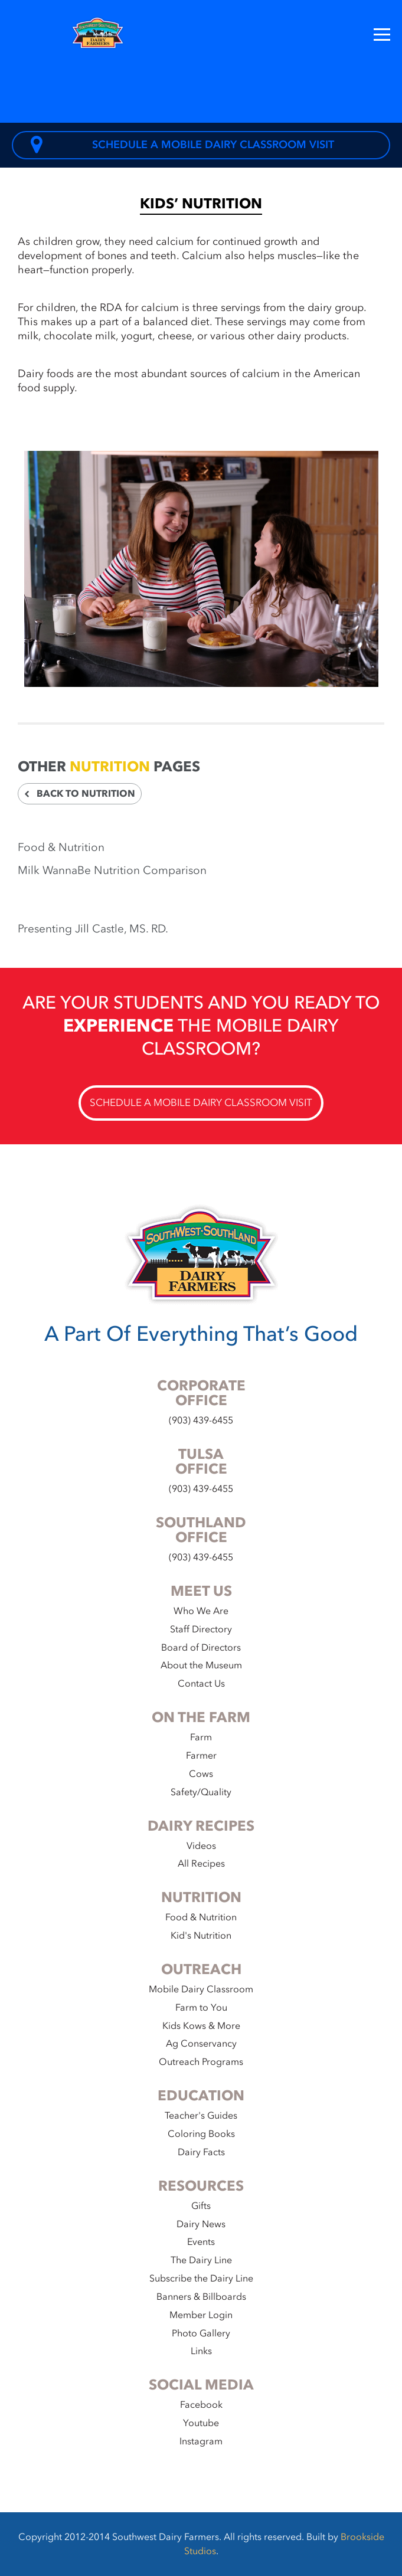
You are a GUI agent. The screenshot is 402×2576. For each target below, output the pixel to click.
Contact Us (201, 1683)
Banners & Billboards (201, 2296)
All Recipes (201, 1863)
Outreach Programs (201, 2061)
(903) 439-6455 (201, 1420)
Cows (201, 1773)
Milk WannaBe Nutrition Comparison (112, 870)
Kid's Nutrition (201, 1935)
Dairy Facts (201, 2152)
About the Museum (201, 1665)
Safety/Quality (201, 1792)
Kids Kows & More (201, 2025)
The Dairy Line (201, 2260)
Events (201, 2241)
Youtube (201, 2423)
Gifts (201, 2205)
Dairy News (201, 2224)
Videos (201, 1845)
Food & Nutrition (61, 847)
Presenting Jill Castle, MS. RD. (93, 929)
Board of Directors (201, 1647)
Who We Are (201, 1611)
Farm (201, 1737)
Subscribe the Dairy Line (201, 2278)
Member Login (201, 2315)
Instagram (201, 2441)
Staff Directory (201, 1629)
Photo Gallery (201, 2333)
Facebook (201, 2404)
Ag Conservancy (201, 2043)
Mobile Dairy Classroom (201, 1989)
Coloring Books (201, 2133)
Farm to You (201, 2007)
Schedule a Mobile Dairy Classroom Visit (182, 145)
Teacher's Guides (201, 2115)
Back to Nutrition (79, 793)
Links (201, 2351)
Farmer (201, 1755)
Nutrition (110, 767)
